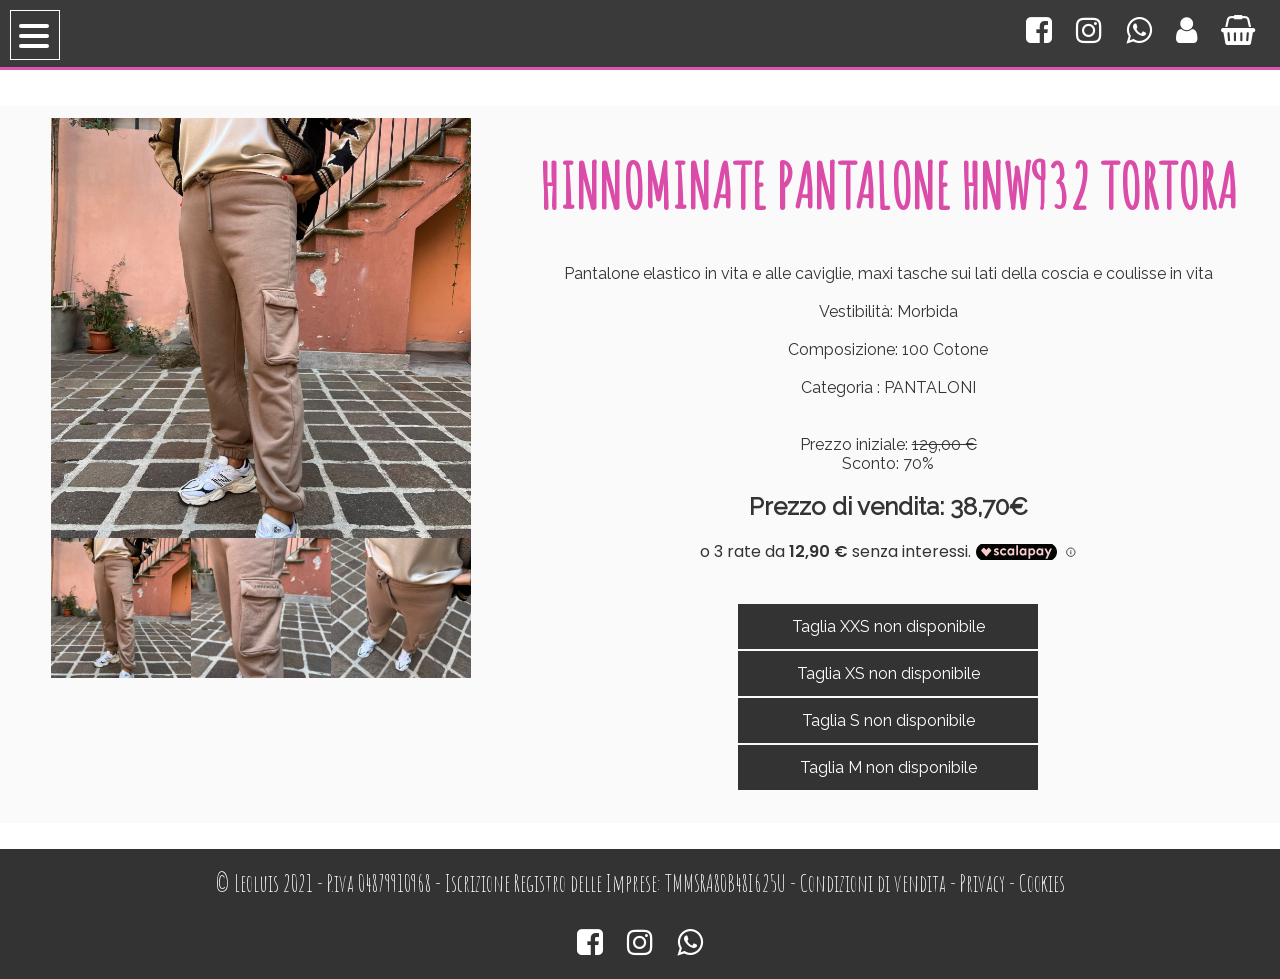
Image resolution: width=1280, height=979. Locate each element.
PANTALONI (930, 387)
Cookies (1042, 883)
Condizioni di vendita (873, 883)
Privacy (982, 883)
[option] (121, 608)
